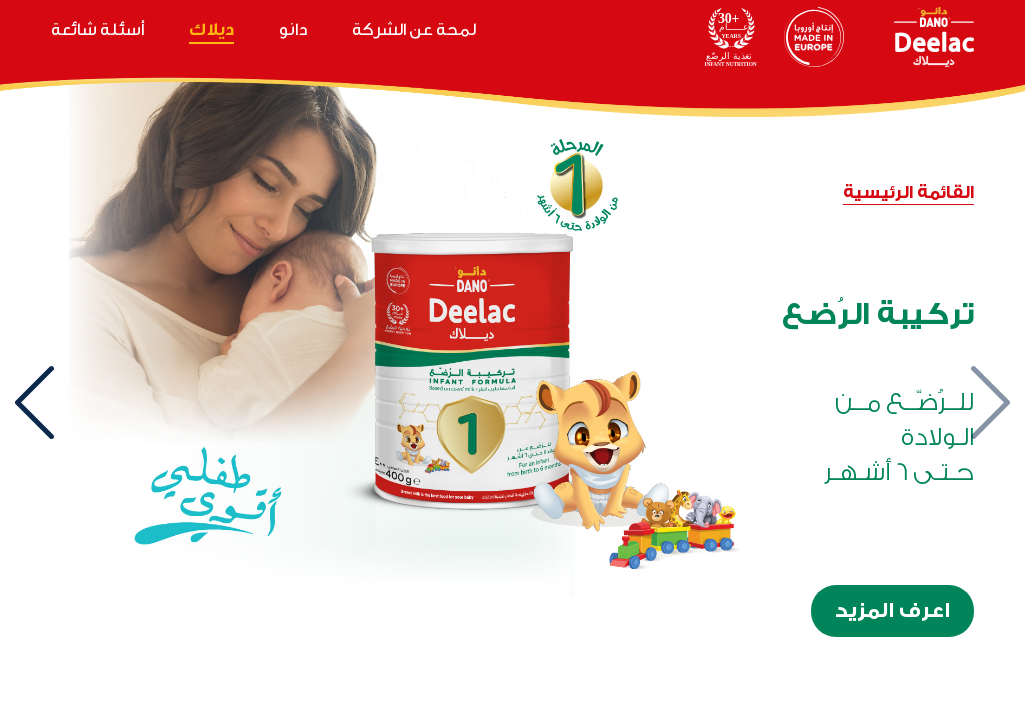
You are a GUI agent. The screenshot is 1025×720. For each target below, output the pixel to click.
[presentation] (990, 402)
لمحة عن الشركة (414, 29)
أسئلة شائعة (97, 29)
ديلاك (211, 29)
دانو (293, 29)
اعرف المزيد (892, 610)
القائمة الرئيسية (908, 192)
